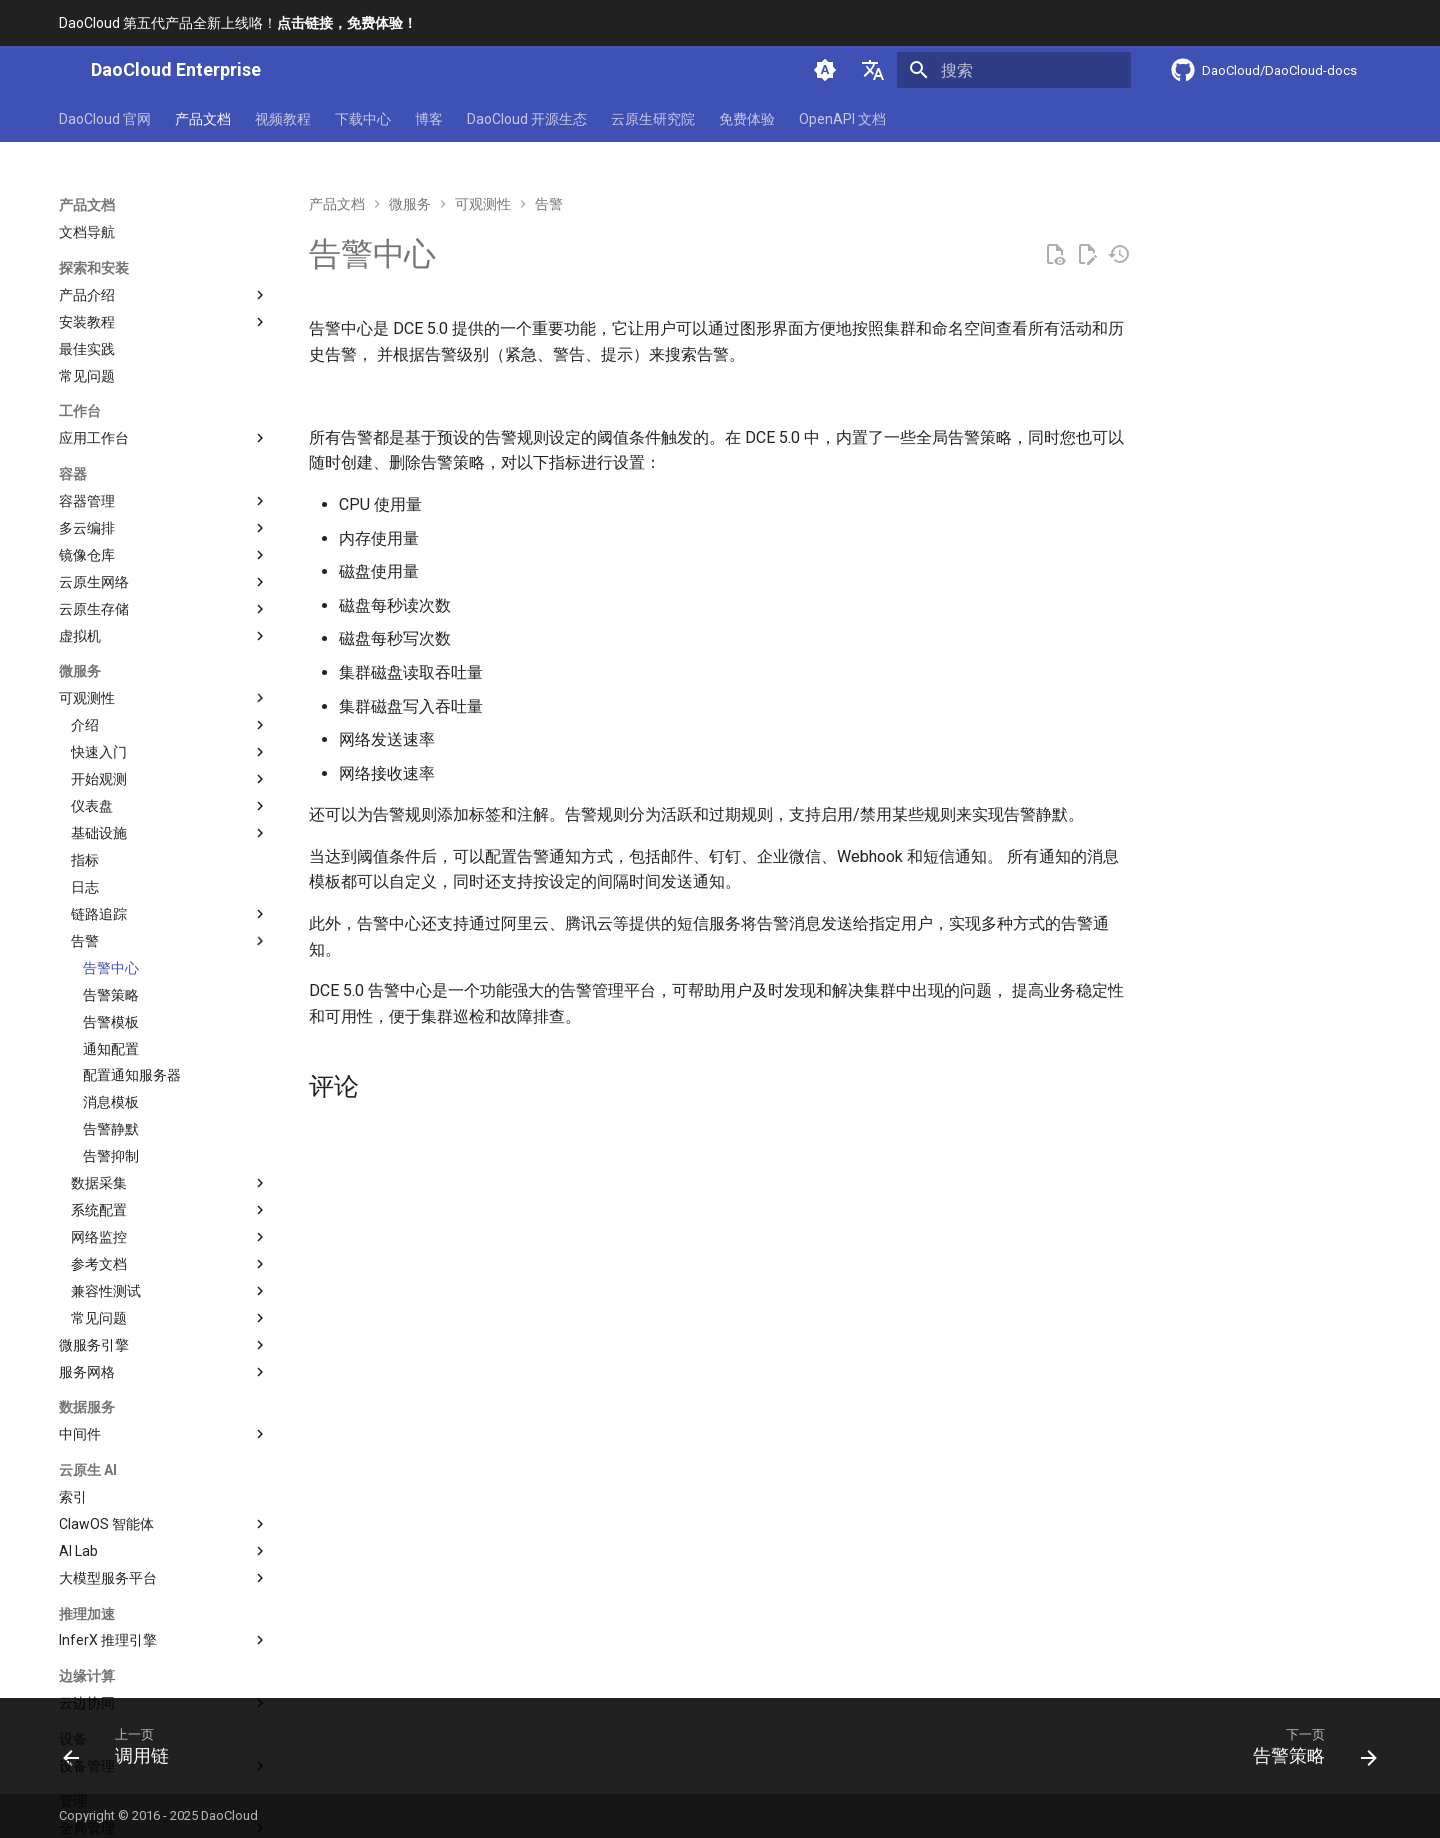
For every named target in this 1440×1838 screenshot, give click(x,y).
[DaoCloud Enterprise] (59, 70)
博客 (429, 119)
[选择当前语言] (873, 70)
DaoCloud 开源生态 (527, 119)
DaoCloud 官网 (105, 119)
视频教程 (283, 119)
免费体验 (747, 119)
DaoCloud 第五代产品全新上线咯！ (238, 23)
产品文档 (203, 119)
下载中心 (363, 119)
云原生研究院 (653, 119)
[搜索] (1014, 70)
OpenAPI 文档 (842, 119)
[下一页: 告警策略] (1307, 1752)
